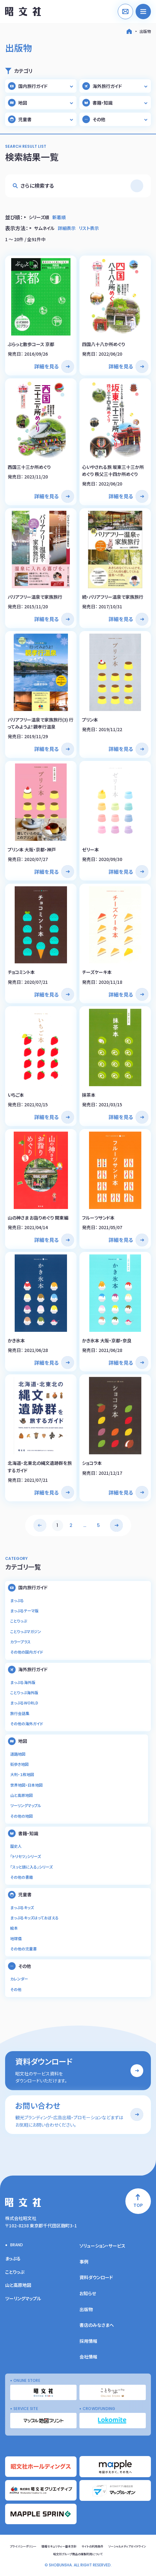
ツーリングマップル (25, 1805)
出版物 (145, 31)
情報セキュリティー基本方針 (59, 2546)
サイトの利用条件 (92, 2546)
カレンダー (19, 1978)
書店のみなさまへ (96, 2325)
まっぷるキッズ (22, 1907)
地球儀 (16, 1938)
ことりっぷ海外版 (24, 1692)
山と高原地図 (21, 1795)
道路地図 (18, 1754)
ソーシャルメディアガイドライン (127, 2546)
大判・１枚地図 (22, 1774)
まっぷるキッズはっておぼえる (34, 1917)
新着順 (59, 217)
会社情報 (88, 2356)
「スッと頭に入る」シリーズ (31, 1866)
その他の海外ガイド (26, 1723)
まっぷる (17, 1600)
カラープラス (20, 1641)
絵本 (14, 1928)
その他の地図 (21, 1816)
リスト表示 (89, 228)
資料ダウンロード (96, 2277)
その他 (15, 1989)
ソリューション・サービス (102, 2245)
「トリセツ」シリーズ (25, 1856)
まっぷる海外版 (22, 1682)
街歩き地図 (19, 1764)
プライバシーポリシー (23, 2546)
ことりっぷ (18, 1621)
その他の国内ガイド (26, 1652)
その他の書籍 (21, 1877)
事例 (83, 2261)
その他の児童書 (23, 1948)
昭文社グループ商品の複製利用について (78, 2554)
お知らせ (87, 2293)
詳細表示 (67, 228)
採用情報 (88, 2341)
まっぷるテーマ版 (24, 1610)
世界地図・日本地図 (26, 1785)
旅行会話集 (19, 1713)
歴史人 (16, 1846)
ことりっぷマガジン (25, 1631)
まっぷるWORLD (24, 1702)
